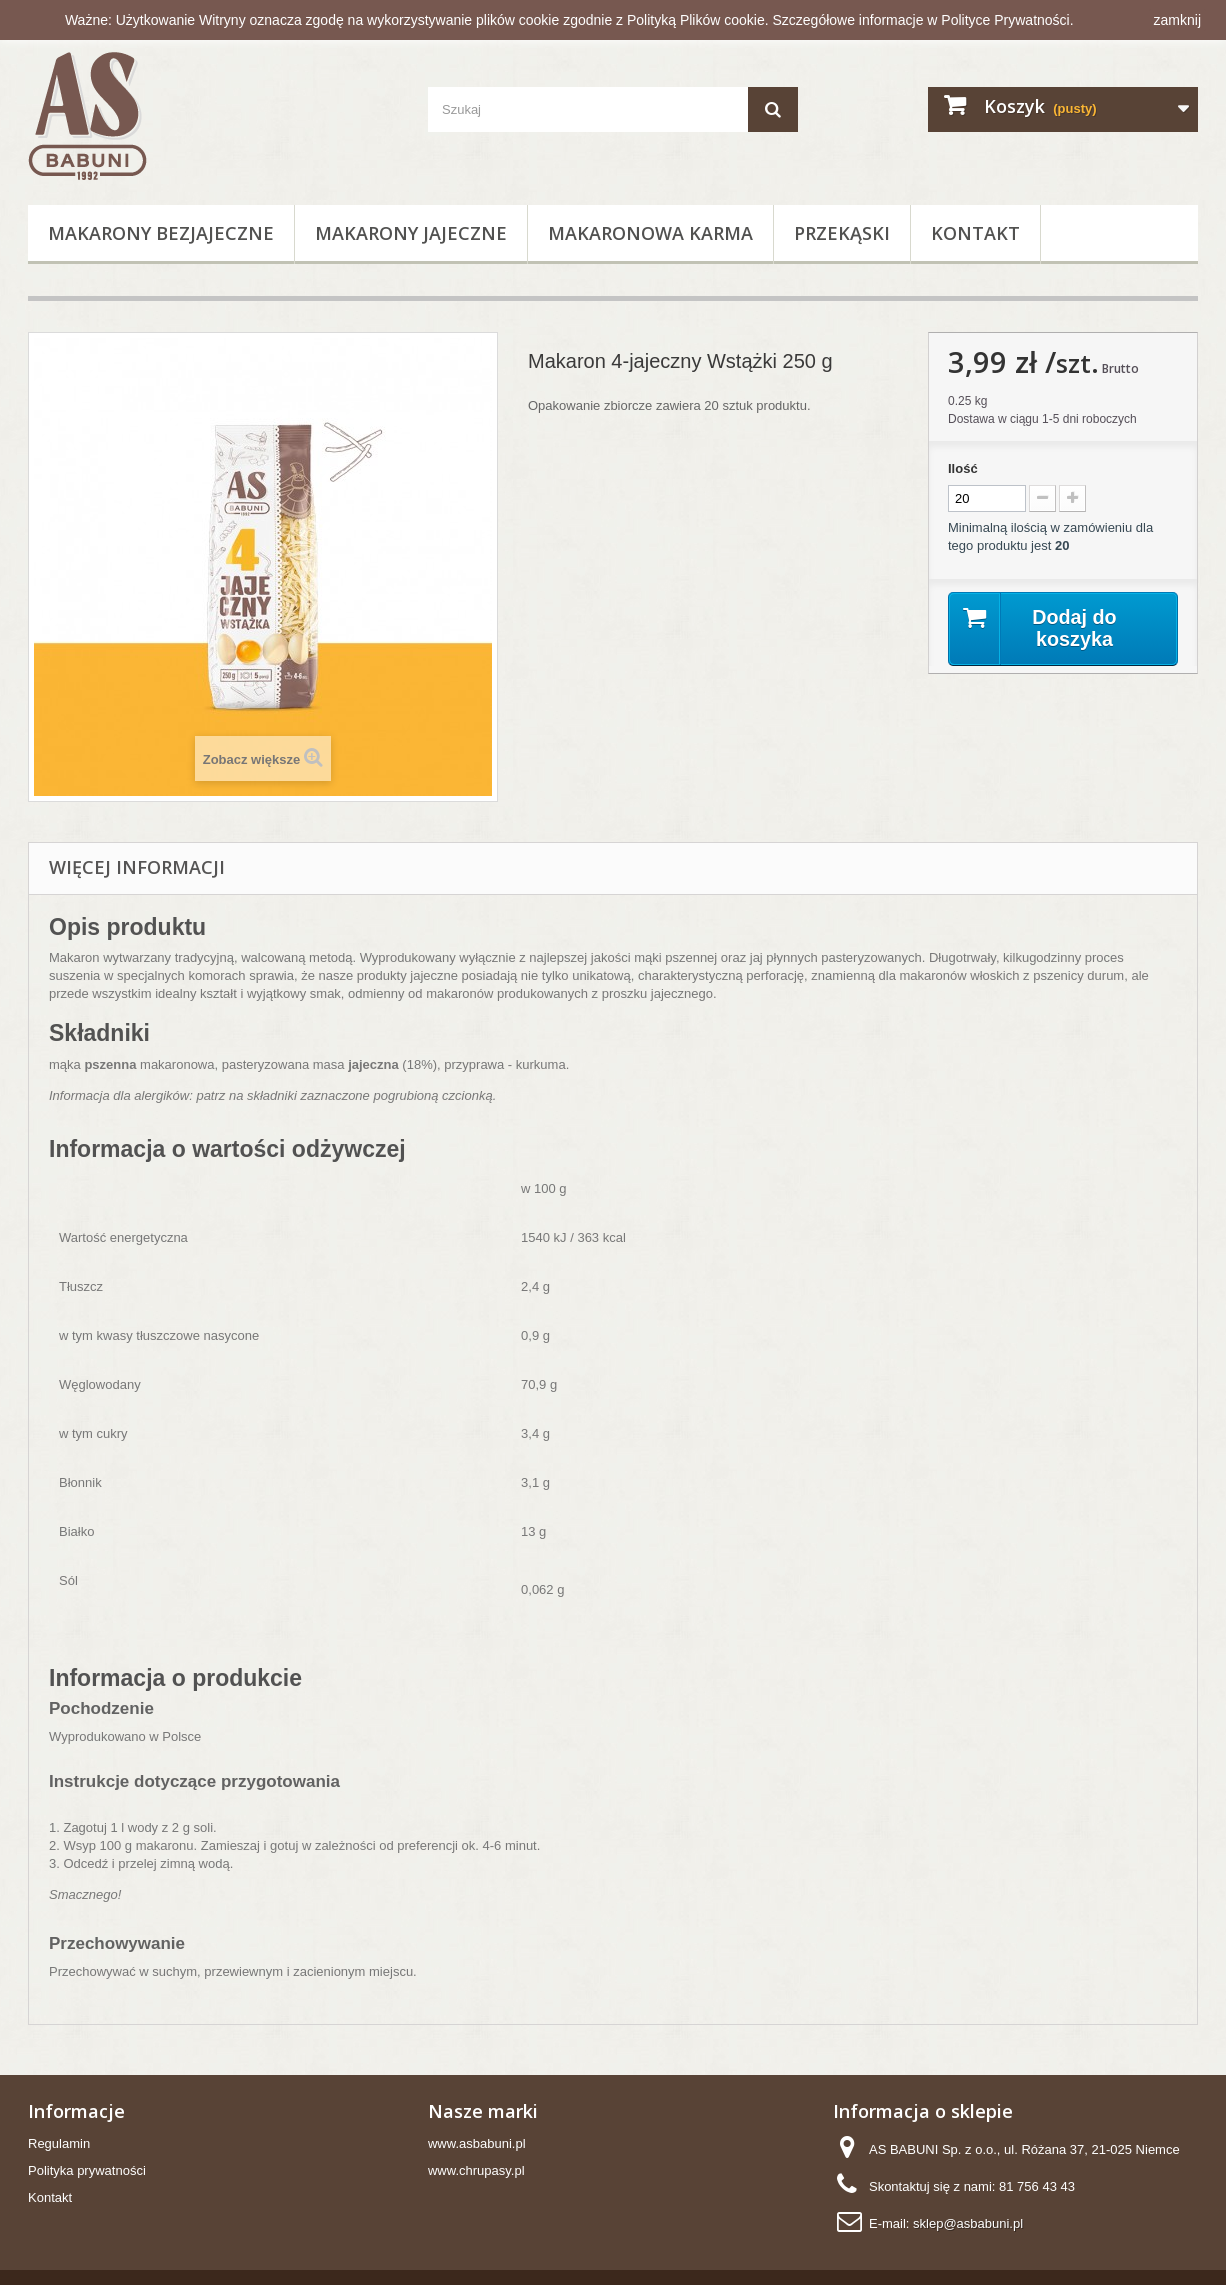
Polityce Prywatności (1007, 20)
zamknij (1177, 20)
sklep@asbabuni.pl (968, 2223)
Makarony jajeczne (411, 233)
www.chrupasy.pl (476, 2170)
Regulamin (59, 2143)
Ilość (963, 468)
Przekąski (842, 233)
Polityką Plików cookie (696, 20)
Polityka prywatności (87, 2170)
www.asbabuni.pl (477, 2143)
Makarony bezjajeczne (161, 233)
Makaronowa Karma (650, 233)
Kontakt (975, 233)
